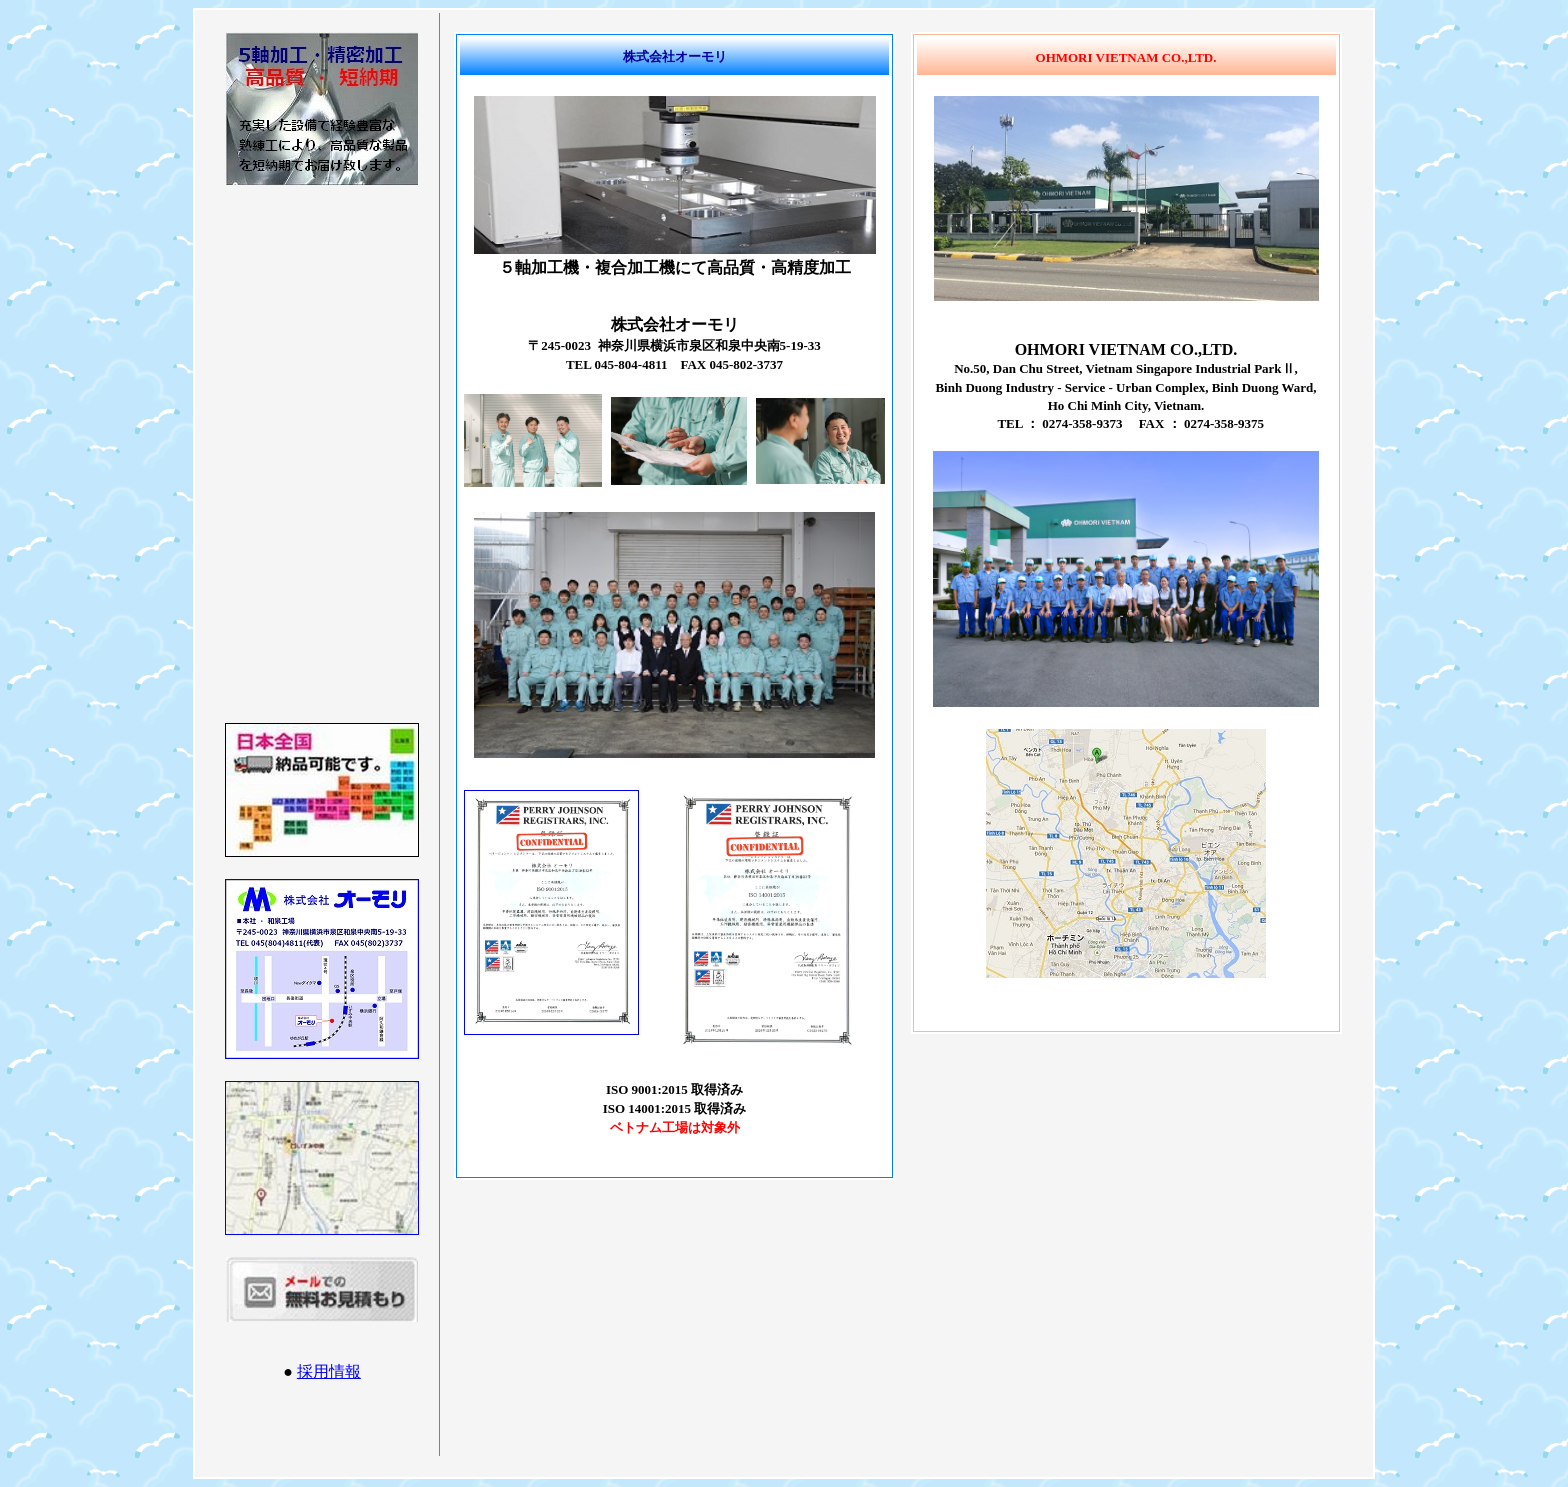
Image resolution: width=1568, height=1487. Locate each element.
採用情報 (329, 1371)
